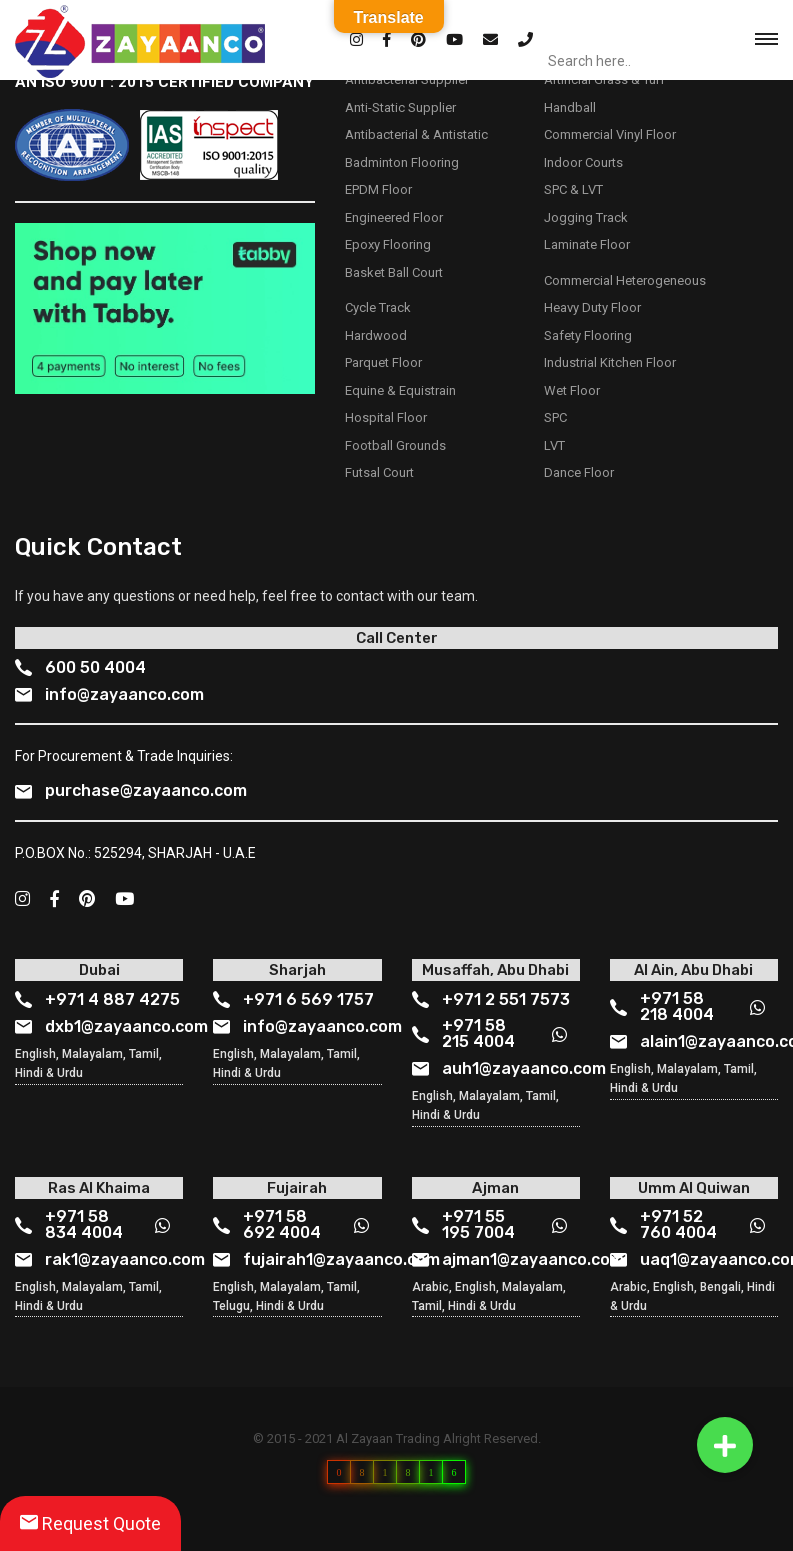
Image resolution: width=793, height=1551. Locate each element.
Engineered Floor (394, 217)
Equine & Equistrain (400, 390)
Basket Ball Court (394, 272)
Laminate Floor (587, 244)
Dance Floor (579, 472)
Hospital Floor (386, 417)
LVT (554, 445)
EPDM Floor (378, 189)
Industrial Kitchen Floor (610, 362)
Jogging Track (586, 217)
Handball (570, 107)
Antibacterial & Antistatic (416, 134)
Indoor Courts (583, 162)
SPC (555, 417)
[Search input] (638, 61)
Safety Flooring (588, 335)
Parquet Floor (383, 362)
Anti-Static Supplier (400, 107)
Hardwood (376, 335)
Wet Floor (572, 390)
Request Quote (90, 1523)
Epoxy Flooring (388, 244)
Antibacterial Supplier (407, 79)
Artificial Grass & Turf (604, 79)
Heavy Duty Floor (592, 307)
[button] (725, 1445)
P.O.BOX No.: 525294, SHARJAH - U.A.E (135, 853)
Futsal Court (379, 472)
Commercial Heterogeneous (625, 280)
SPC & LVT (573, 189)
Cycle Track (378, 307)
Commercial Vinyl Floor (610, 134)
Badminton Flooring (402, 162)
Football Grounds (395, 445)
